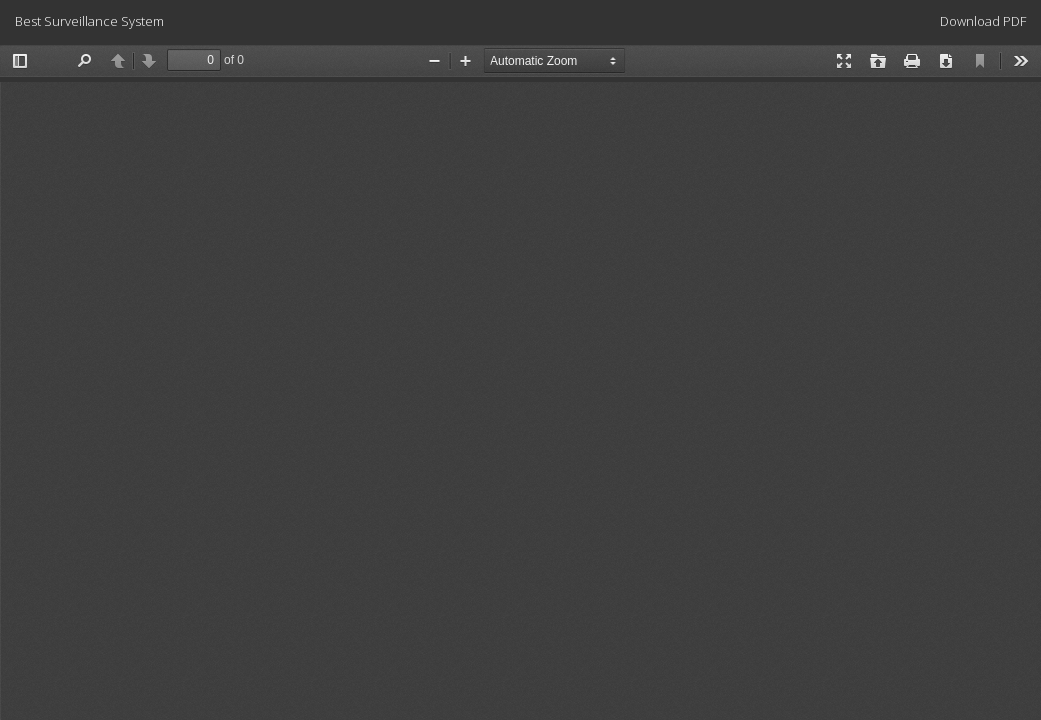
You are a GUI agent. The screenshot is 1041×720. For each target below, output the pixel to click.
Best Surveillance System (89, 21)
